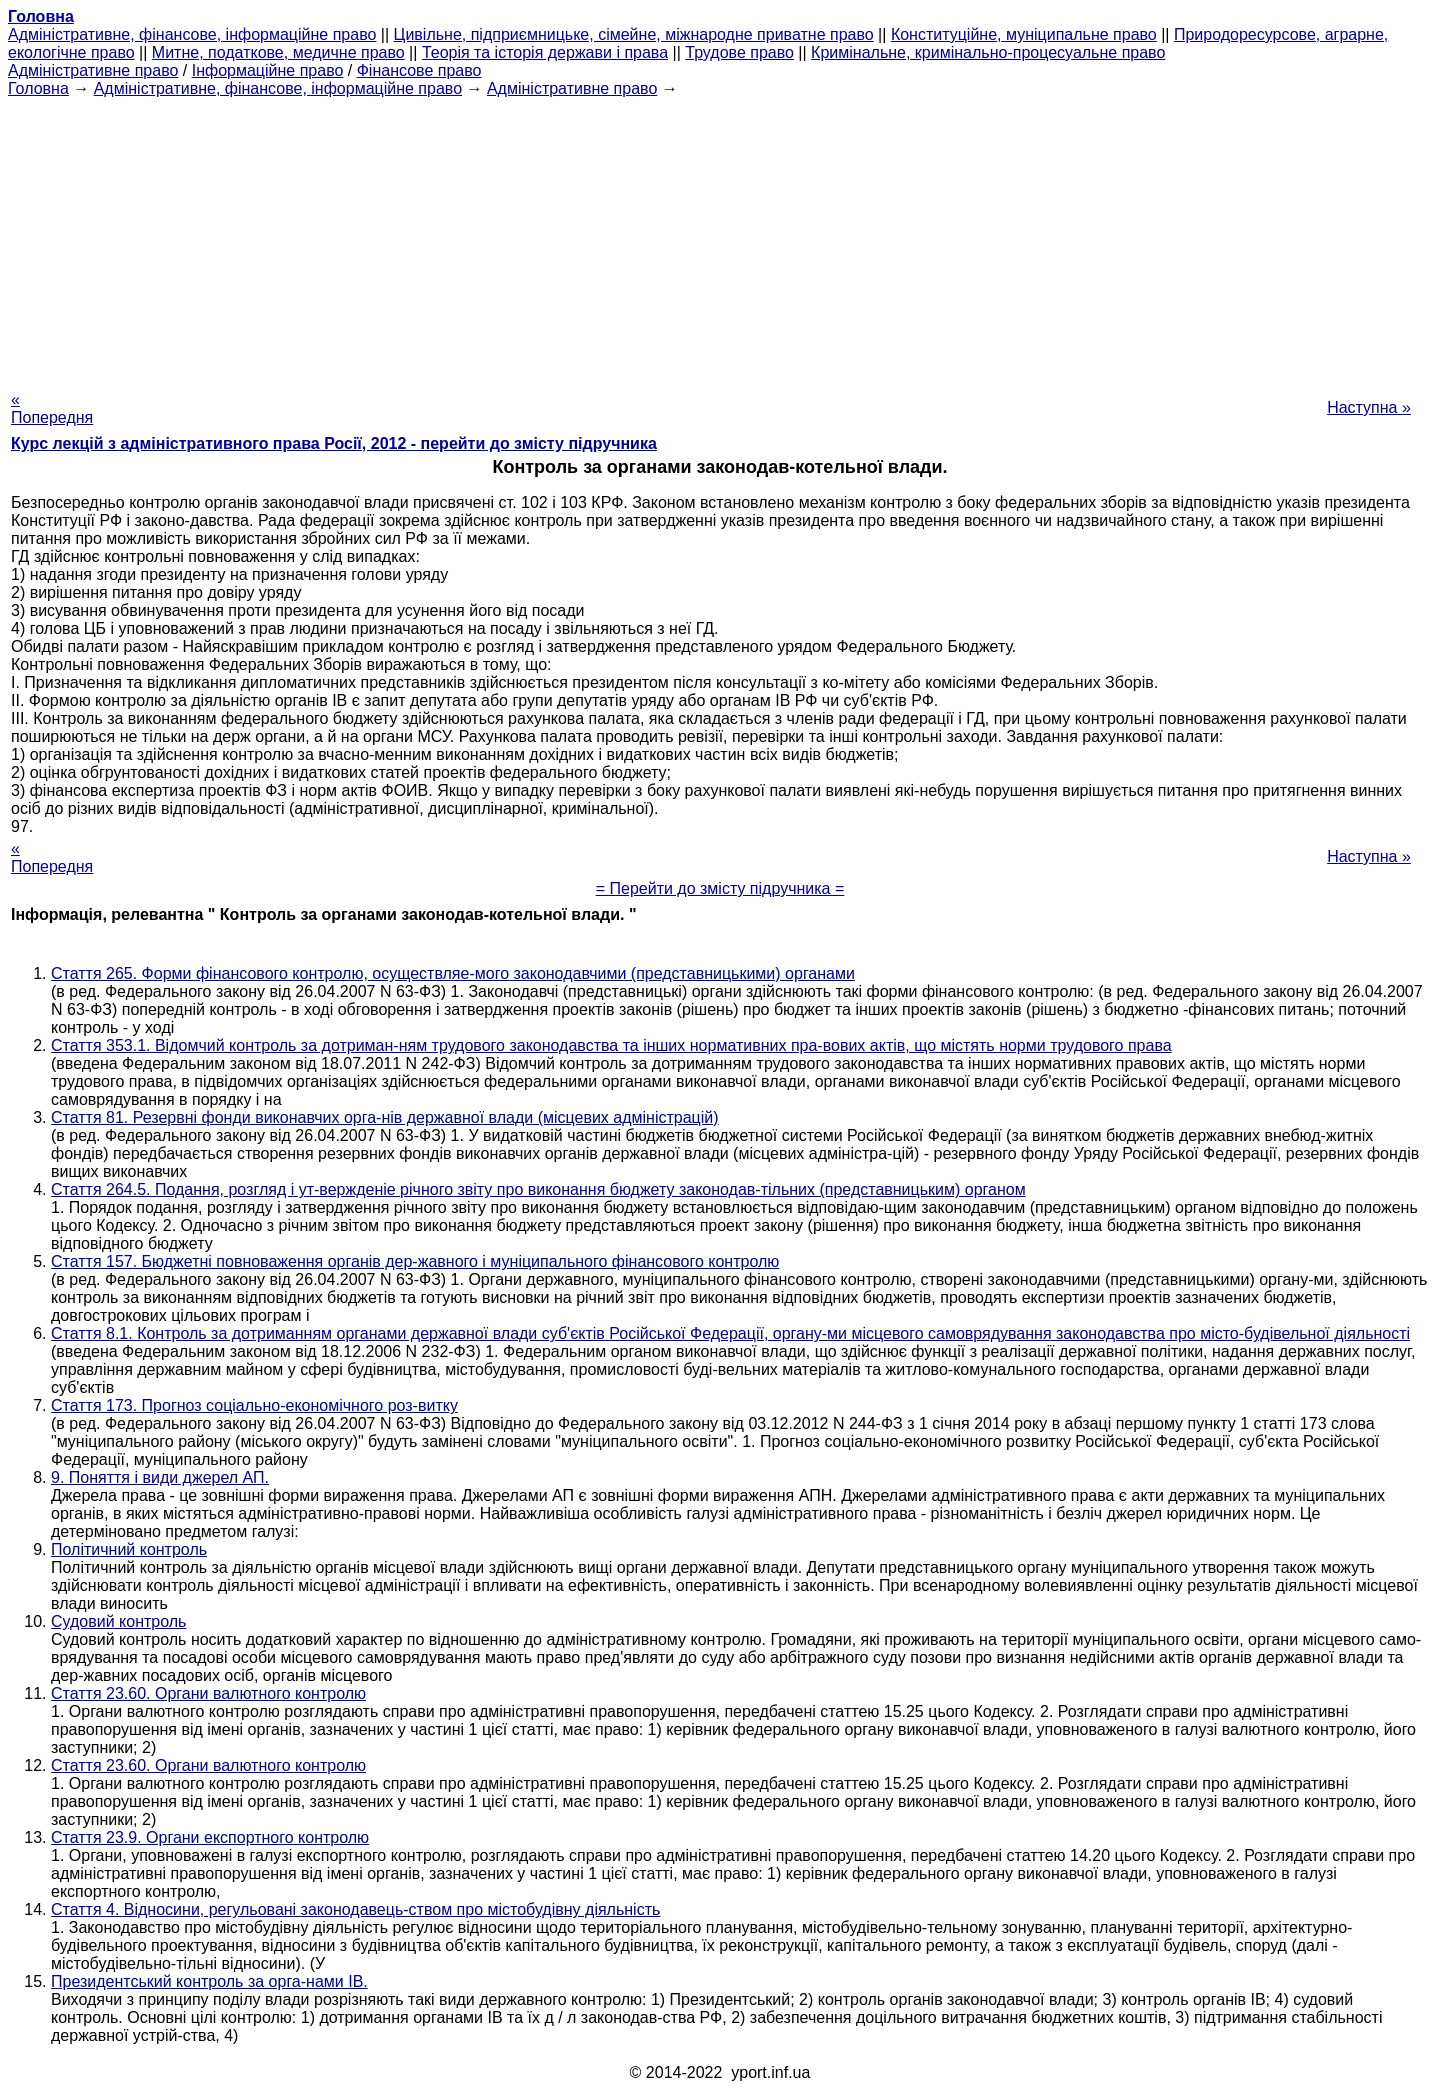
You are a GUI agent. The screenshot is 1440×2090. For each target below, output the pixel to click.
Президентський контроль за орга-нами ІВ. (209, 1981)
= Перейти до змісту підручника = (720, 888)
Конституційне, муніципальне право (1024, 34)
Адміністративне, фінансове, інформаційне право (192, 34)
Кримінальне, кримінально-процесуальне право (988, 52)
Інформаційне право (268, 70)
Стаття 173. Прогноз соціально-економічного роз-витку (254, 1405)
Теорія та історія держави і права (545, 52)
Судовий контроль (118, 1621)
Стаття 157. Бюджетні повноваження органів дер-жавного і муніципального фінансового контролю (415, 1261)
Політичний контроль (129, 1549)
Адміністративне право (93, 70)
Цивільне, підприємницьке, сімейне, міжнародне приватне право (634, 34)
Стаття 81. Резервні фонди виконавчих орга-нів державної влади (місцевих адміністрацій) (385, 1117)
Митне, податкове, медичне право (278, 52)
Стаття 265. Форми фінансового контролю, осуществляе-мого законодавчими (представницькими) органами (453, 973)
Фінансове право (419, 70)
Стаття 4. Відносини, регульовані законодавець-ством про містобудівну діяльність (355, 1909)
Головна (38, 88)
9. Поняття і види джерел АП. (160, 1477)
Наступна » (1369, 407)
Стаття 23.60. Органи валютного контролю (208, 1693)
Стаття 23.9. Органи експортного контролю (210, 1837)
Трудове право (739, 52)
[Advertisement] (720, 238)
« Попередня (52, 408)
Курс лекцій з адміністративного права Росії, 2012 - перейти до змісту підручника (334, 443)
